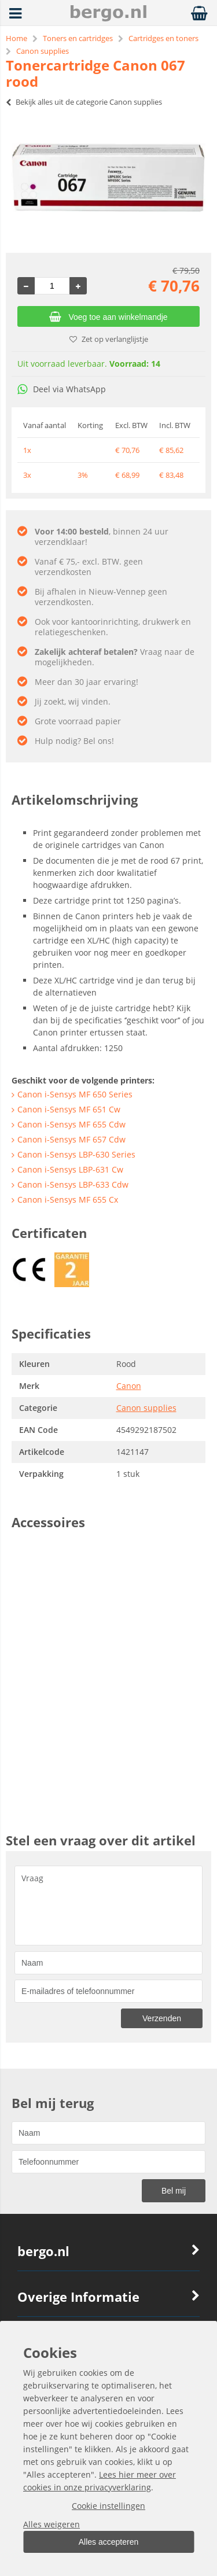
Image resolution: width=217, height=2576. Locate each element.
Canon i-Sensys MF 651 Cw (68, 1109)
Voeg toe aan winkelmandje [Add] (108, 317)
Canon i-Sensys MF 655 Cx (67, 1199)
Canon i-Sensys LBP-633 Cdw (72, 1184)
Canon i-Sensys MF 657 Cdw (71, 1139)
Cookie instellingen (108, 2505)
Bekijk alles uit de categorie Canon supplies (84, 102)
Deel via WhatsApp (61, 389)
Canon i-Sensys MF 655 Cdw (71, 1124)
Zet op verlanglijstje (108, 339)
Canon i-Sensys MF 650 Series (75, 1094)
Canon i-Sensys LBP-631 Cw (70, 1169)
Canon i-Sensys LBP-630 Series (76, 1154)
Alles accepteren (109, 2541)
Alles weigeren (51, 2524)
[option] (108, 177)
